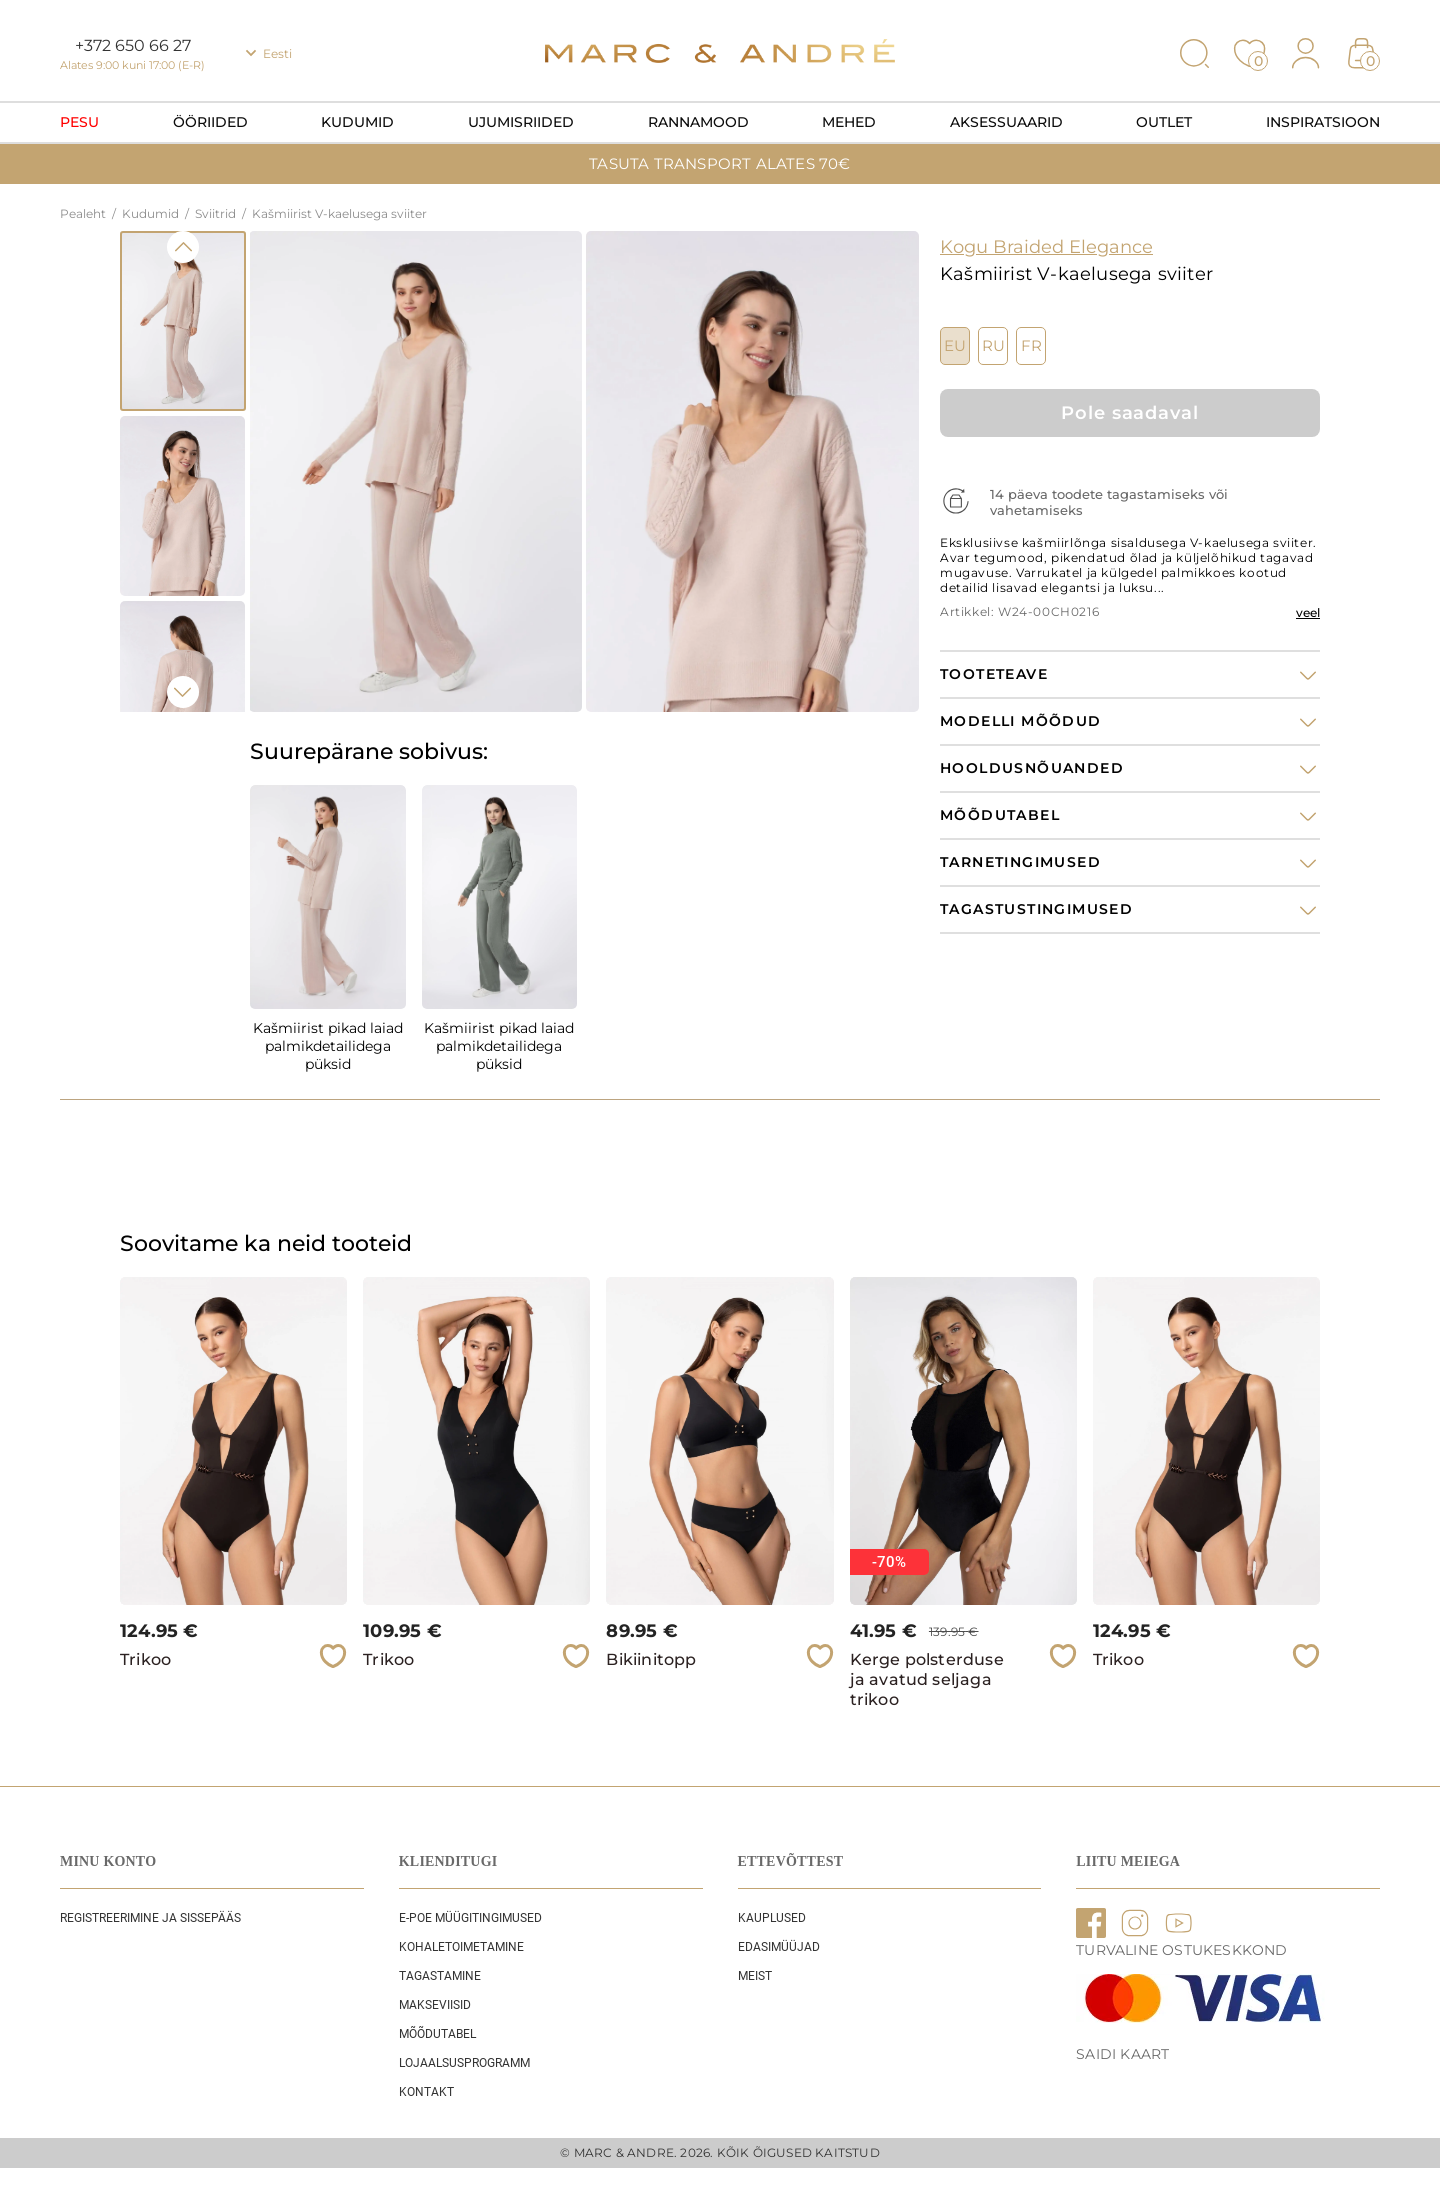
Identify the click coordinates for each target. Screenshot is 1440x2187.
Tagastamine (440, 1976)
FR (1031, 346)
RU (993, 346)
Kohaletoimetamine (461, 1947)
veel (1308, 612)
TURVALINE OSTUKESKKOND (1181, 1950)
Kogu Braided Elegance (1046, 247)
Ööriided (210, 122)
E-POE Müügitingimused (470, 1918)
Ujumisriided (521, 122)
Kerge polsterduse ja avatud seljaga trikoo (927, 1679)
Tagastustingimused (1036, 909)
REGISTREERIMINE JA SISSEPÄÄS (150, 1918)
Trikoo (145, 1659)
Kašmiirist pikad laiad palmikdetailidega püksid (328, 1046)
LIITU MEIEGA (1128, 1861)
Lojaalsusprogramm (464, 2063)
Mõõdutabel (437, 2034)
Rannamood (698, 122)
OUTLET (1164, 122)
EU (955, 346)
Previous (183, 247)
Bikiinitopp (651, 1659)
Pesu (79, 122)
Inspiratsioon (1323, 122)
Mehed (849, 122)
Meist (755, 1976)
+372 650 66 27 (133, 45)
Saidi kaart (1122, 2054)
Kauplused (772, 1918)
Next (183, 692)
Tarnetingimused (1020, 862)
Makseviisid (435, 2005)
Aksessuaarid (1006, 122)
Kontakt (426, 2092)
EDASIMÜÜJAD (779, 1947)
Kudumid (357, 122)
